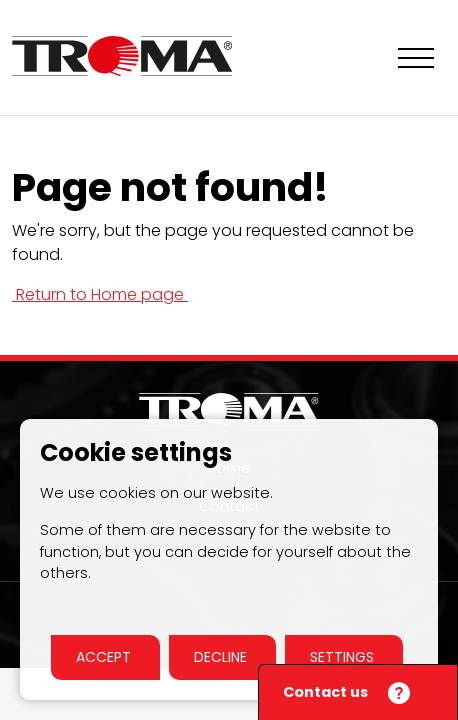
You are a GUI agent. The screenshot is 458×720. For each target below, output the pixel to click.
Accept (105, 657)
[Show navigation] (416, 58)
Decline (222, 657)
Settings (344, 657)
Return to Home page (100, 294)
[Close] (396, 694)
